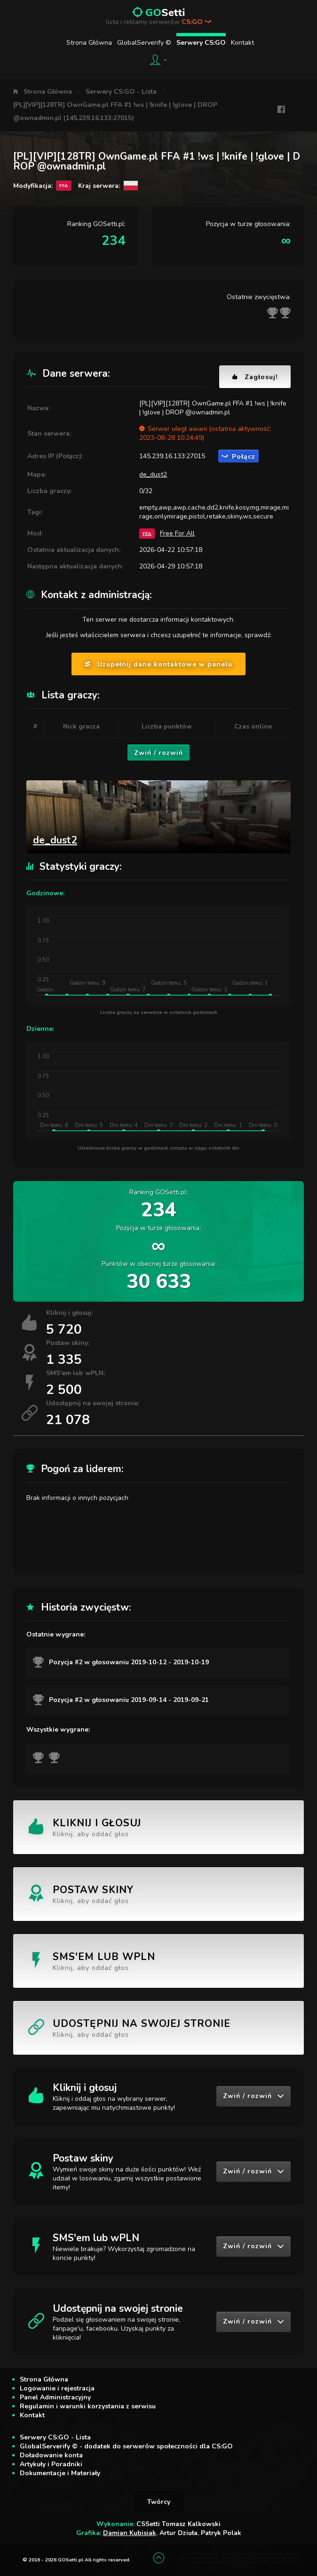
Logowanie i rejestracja (57, 2388)
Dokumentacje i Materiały (60, 2473)
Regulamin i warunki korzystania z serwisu (88, 2406)
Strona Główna (89, 42)
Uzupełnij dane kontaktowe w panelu (158, 664)
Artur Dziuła (178, 2532)
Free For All (177, 533)
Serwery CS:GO (201, 42)
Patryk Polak (221, 2532)
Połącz (238, 456)
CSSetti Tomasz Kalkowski (178, 2523)
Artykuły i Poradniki (51, 2464)
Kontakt (242, 42)
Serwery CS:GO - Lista (121, 91)
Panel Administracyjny (55, 2397)
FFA (147, 533)
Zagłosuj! (254, 377)
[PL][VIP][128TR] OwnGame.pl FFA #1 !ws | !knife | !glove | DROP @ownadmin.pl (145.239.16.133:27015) (115, 111)
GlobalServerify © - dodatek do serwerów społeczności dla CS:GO (126, 2446)
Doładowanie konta (51, 2455)
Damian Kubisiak (129, 2532)
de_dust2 (153, 474)
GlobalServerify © (144, 42)
